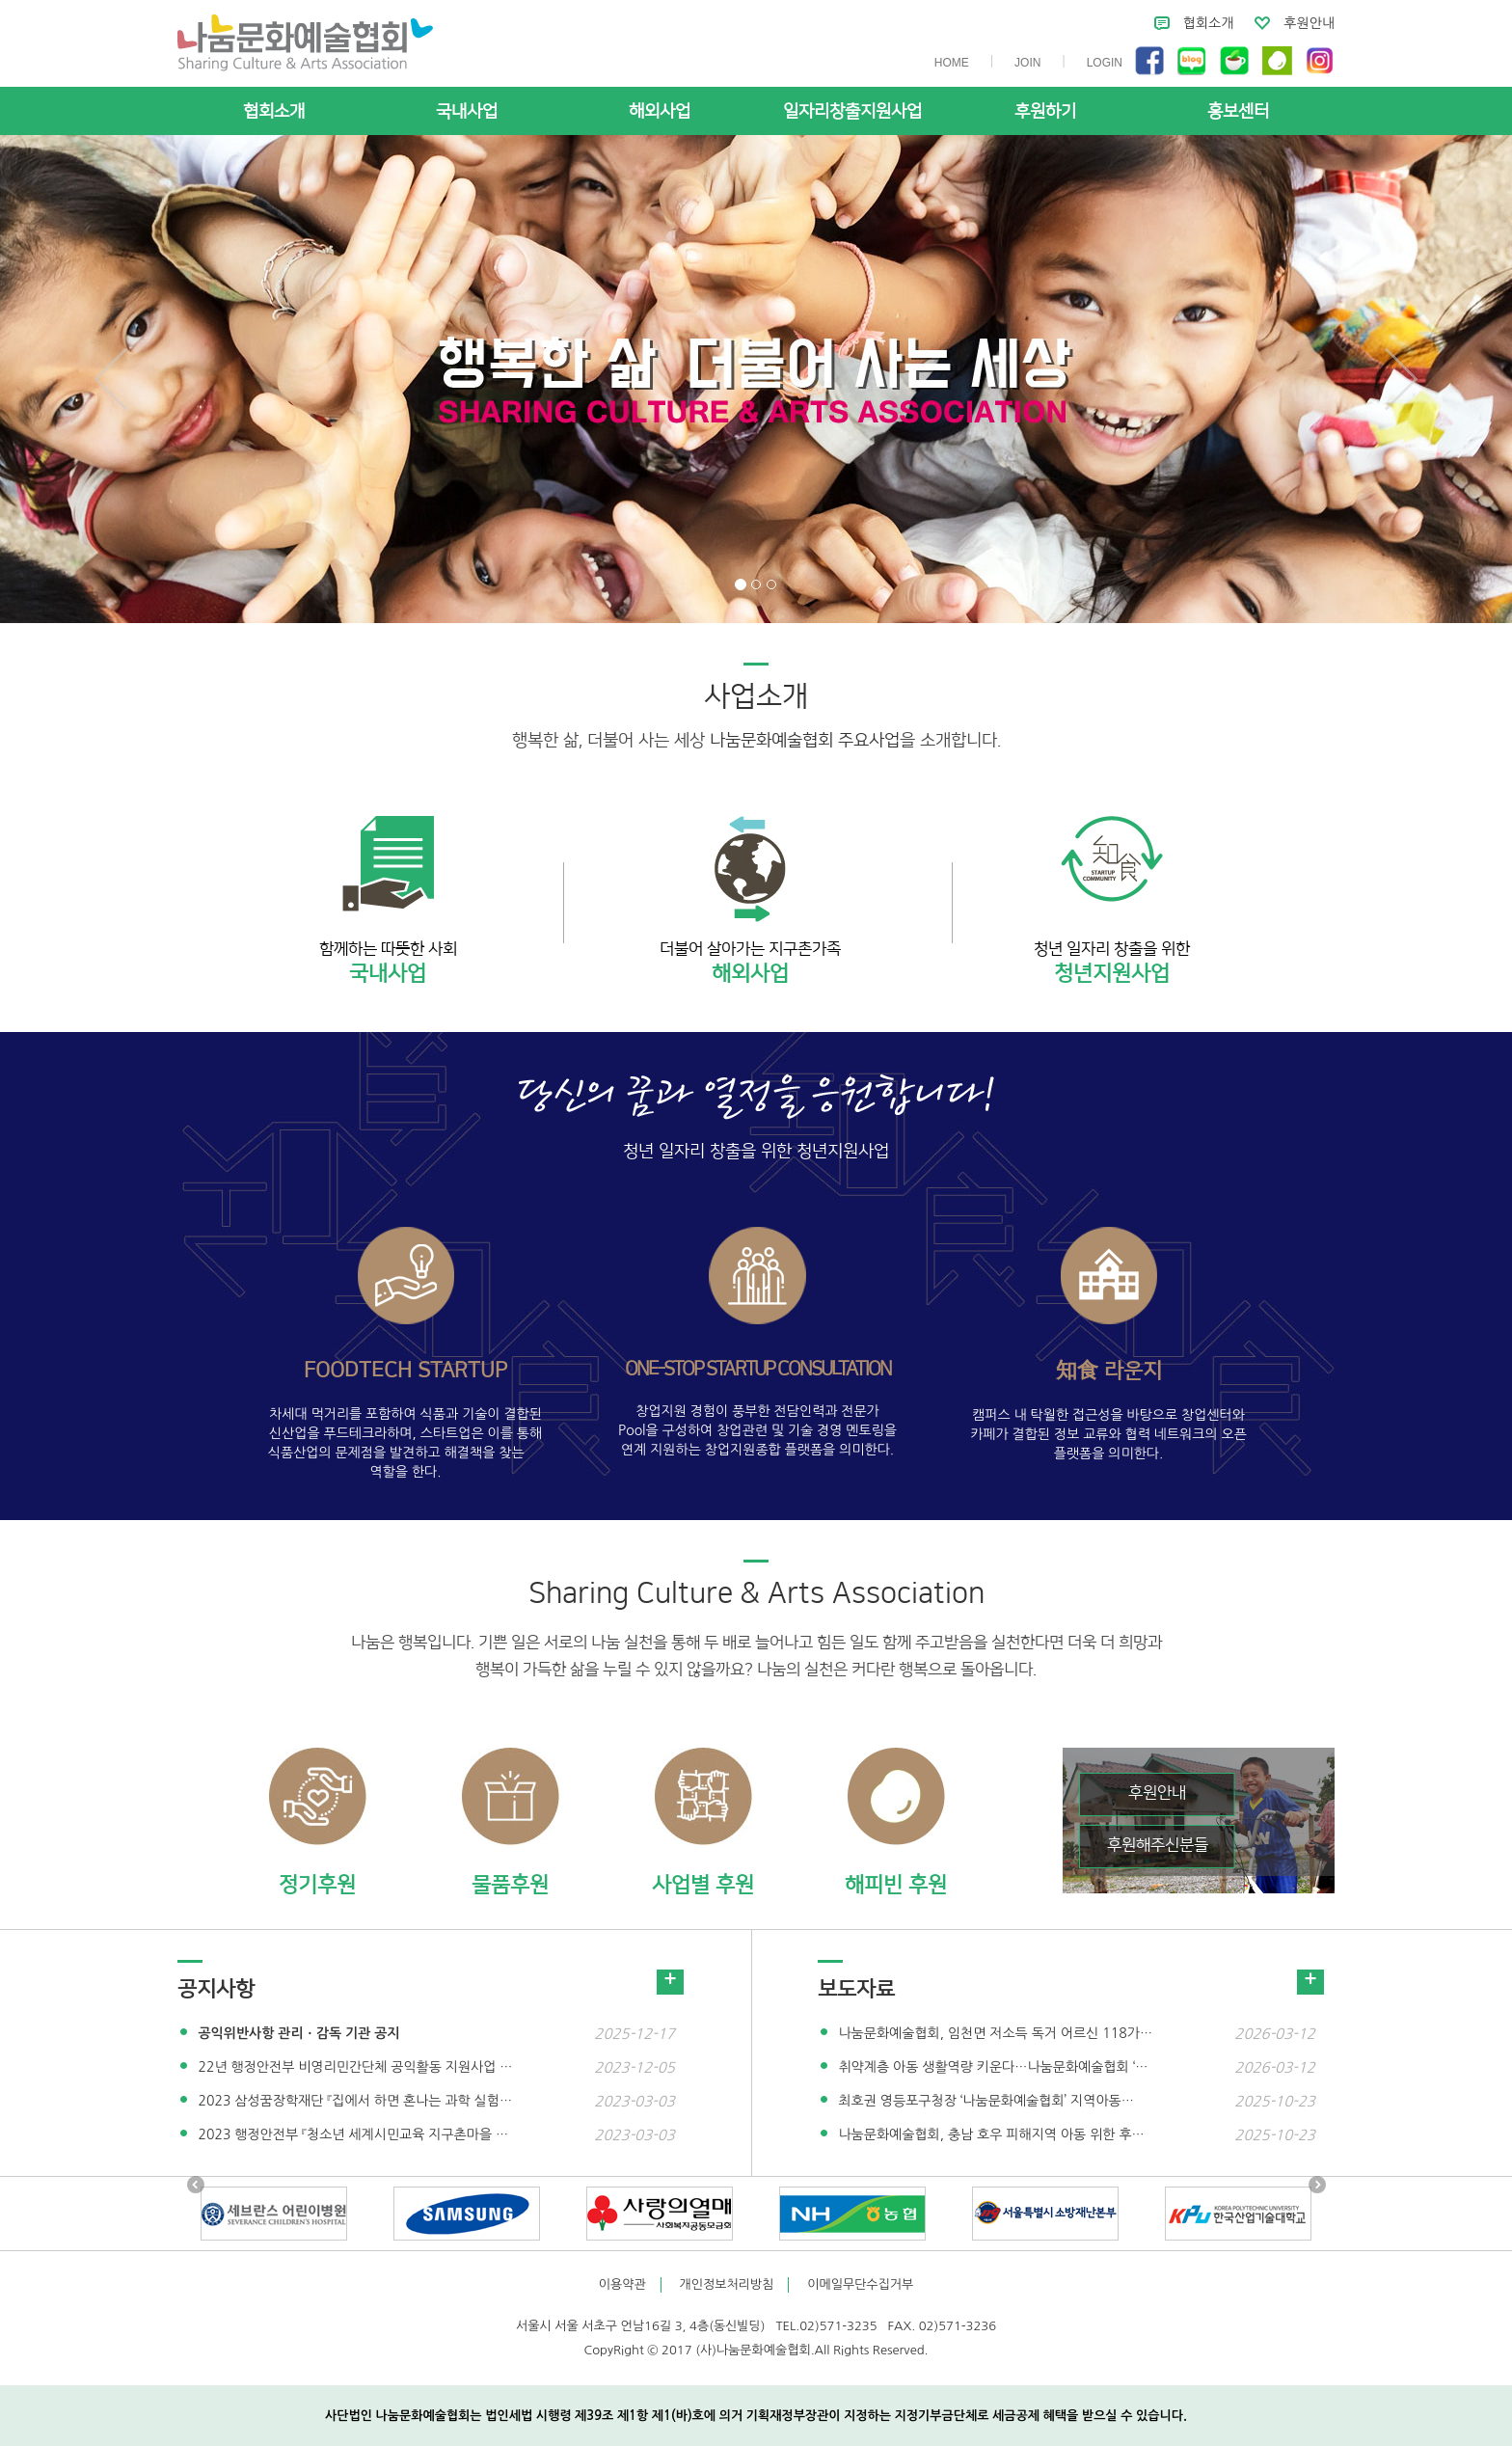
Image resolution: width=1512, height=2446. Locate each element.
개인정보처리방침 (727, 2284)
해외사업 (659, 112)
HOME (951, 62)
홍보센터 (1238, 112)
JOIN (1027, 62)
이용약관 (622, 2284)
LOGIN (1104, 62)
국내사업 (467, 112)
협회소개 (1208, 23)
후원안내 (1309, 23)
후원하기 (1045, 112)
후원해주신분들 (1157, 1845)
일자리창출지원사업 (852, 112)
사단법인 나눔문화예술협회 (305, 42)
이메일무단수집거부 (860, 2284)
